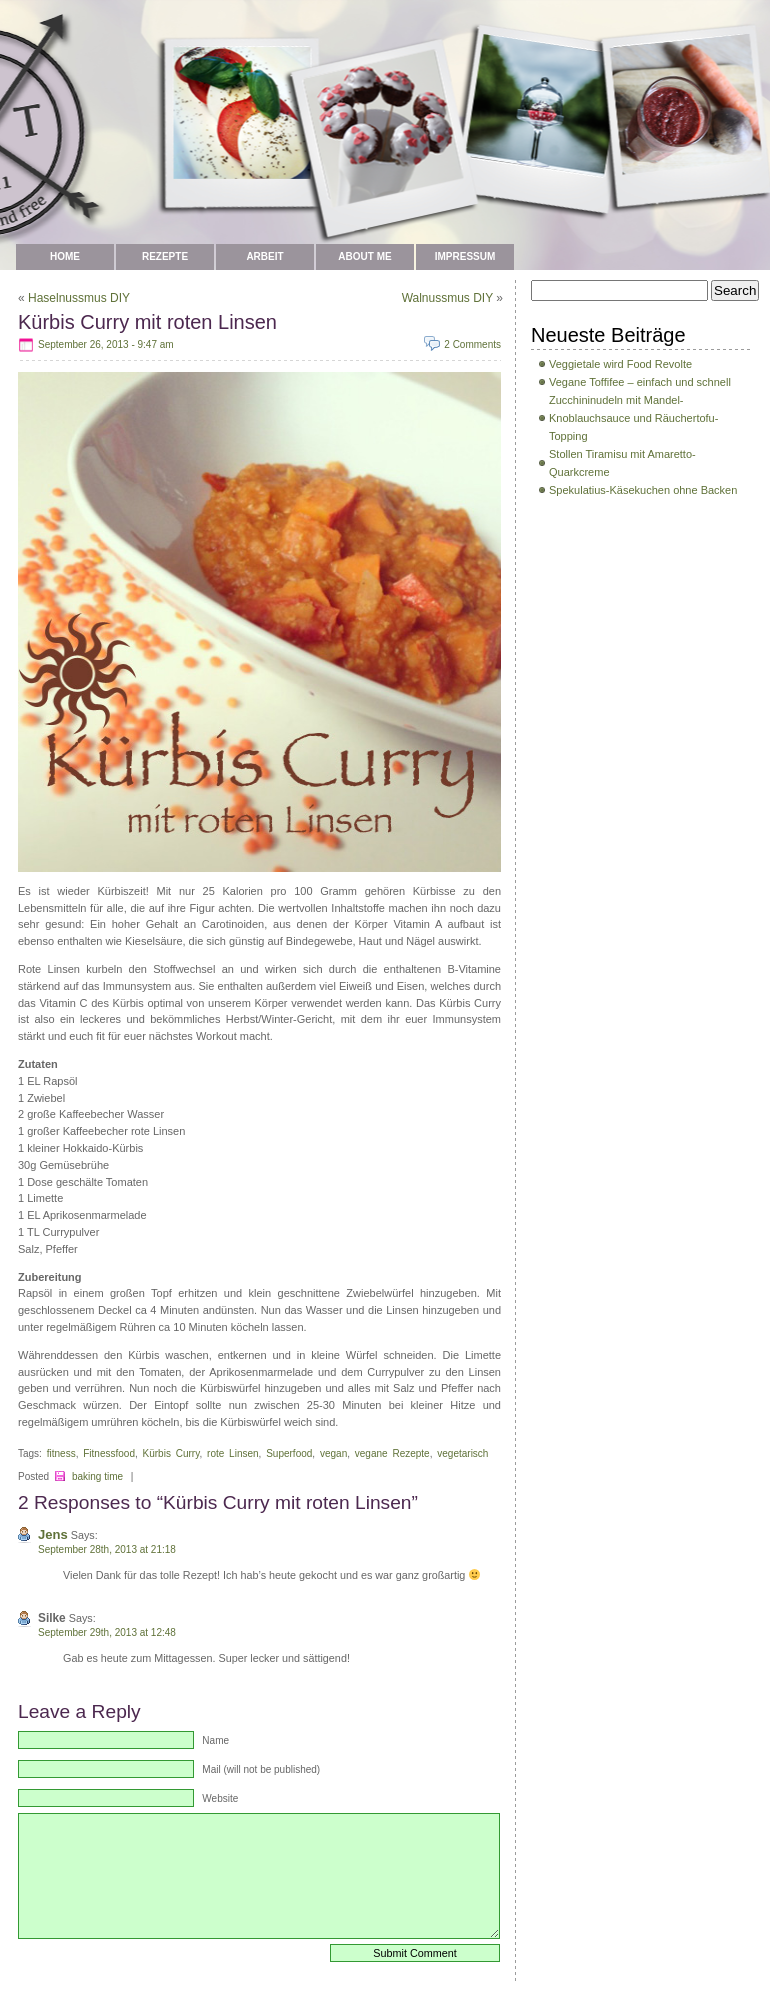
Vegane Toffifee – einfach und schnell (640, 382)
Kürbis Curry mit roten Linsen (147, 322)
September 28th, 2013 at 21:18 (107, 1549)
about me (364, 256)
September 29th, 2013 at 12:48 (107, 1632)
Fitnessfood (109, 1453)
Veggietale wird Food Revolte (620, 364)
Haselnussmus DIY (79, 298)
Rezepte (165, 256)
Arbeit (264, 256)
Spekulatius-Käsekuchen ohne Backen (643, 490)
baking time (97, 1476)
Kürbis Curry (171, 1453)
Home (65, 256)
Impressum (465, 256)
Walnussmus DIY (447, 298)
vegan (333, 1453)
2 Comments (472, 344)
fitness (61, 1453)
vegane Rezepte (392, 1453)
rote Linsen (233, 1453)
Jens (53, 1534)
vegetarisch (462, 1453)
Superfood (289, 1453)
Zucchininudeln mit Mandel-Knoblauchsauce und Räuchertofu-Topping (633, 418)
